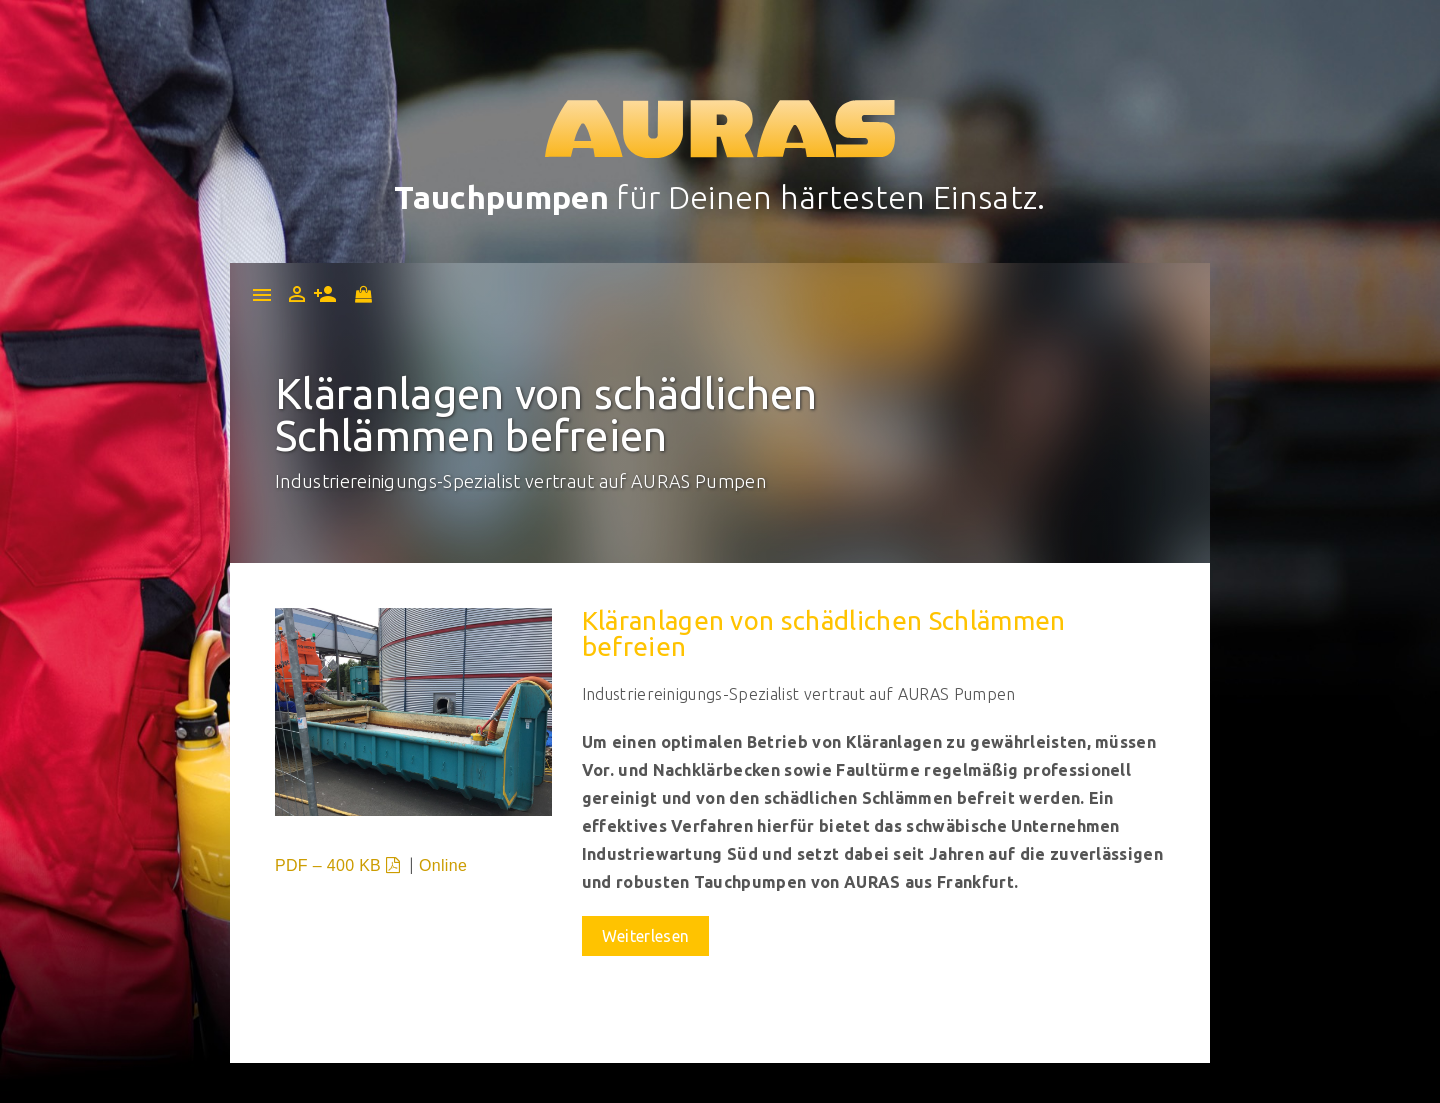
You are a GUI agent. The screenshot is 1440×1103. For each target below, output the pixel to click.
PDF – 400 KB (340, 865)
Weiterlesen (646, 936)
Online (443, 865)
